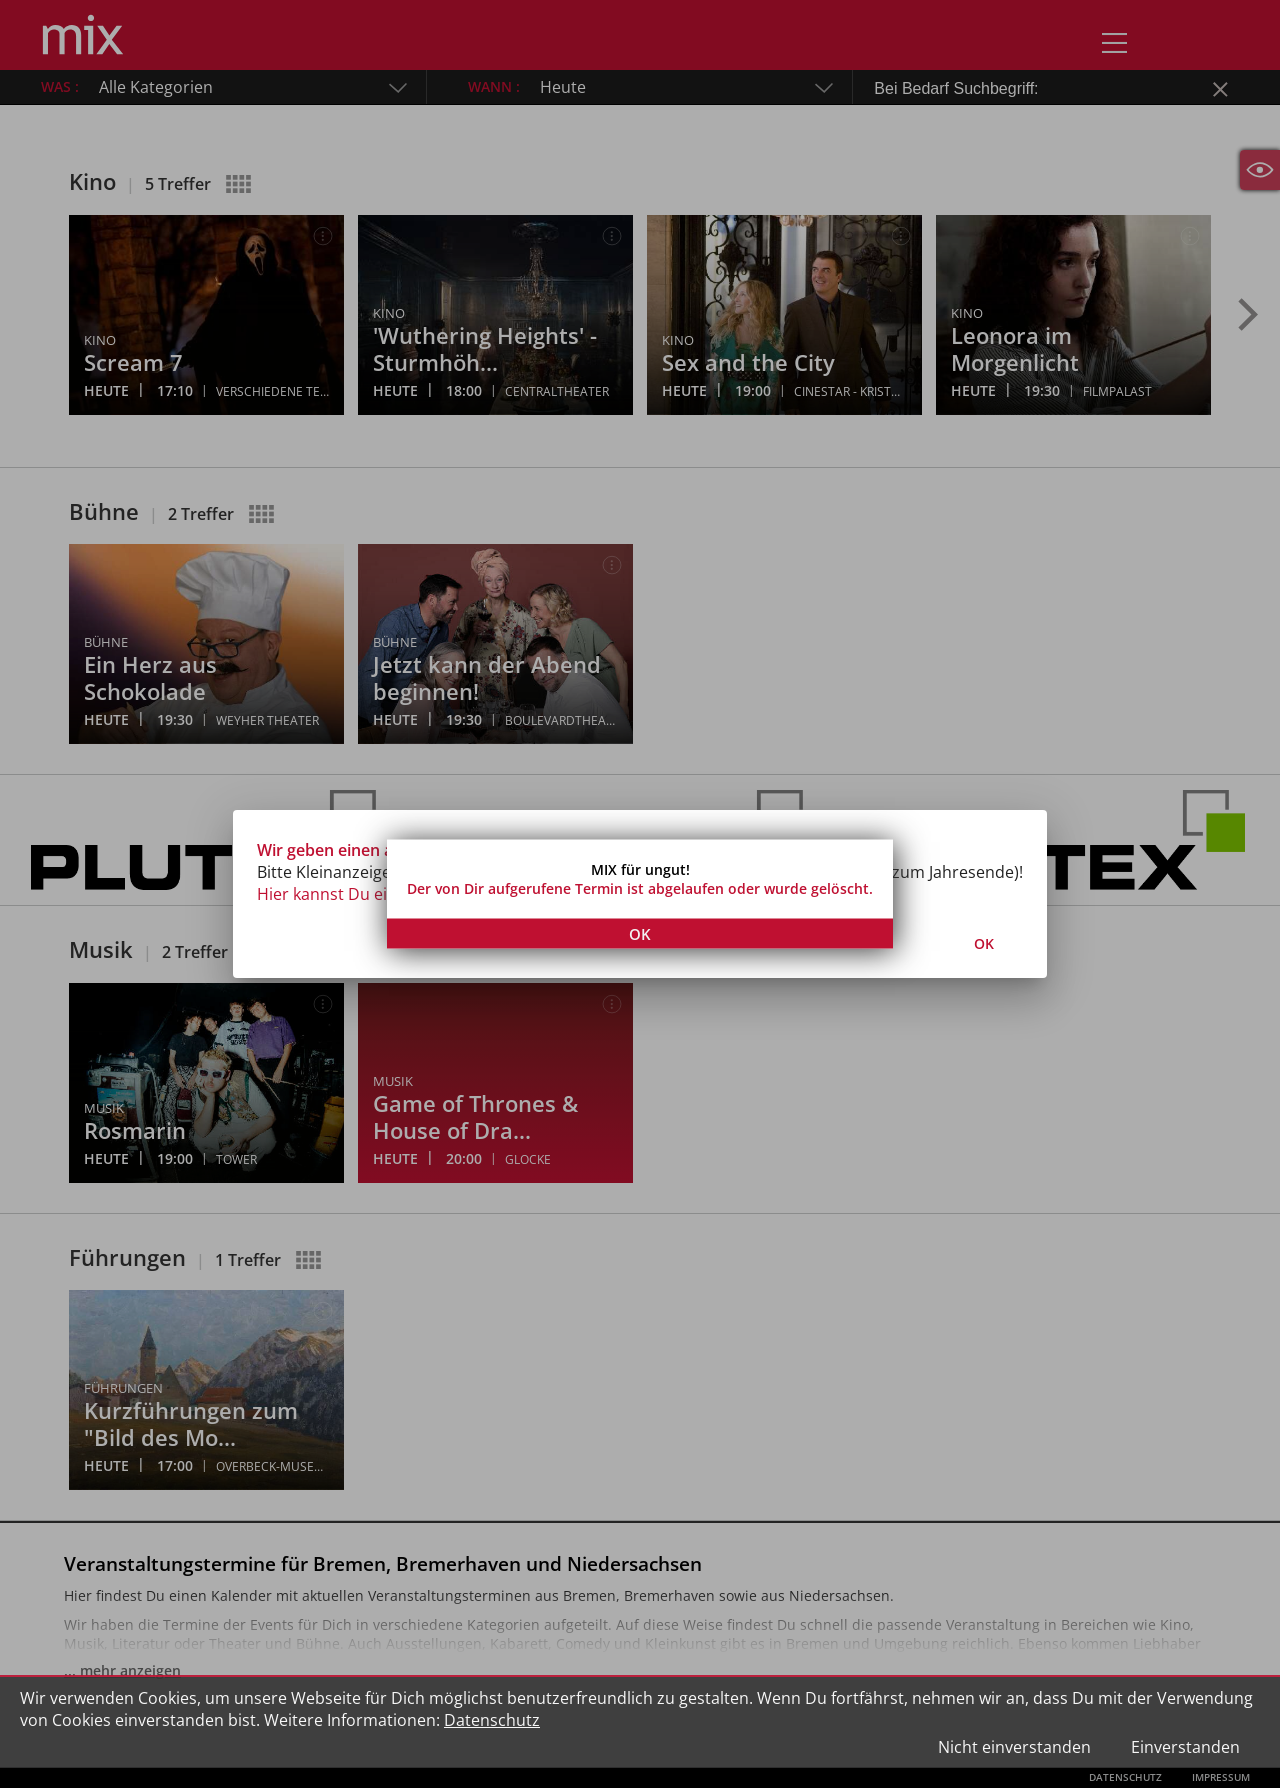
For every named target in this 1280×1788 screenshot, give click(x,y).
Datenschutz (492, 1720)
